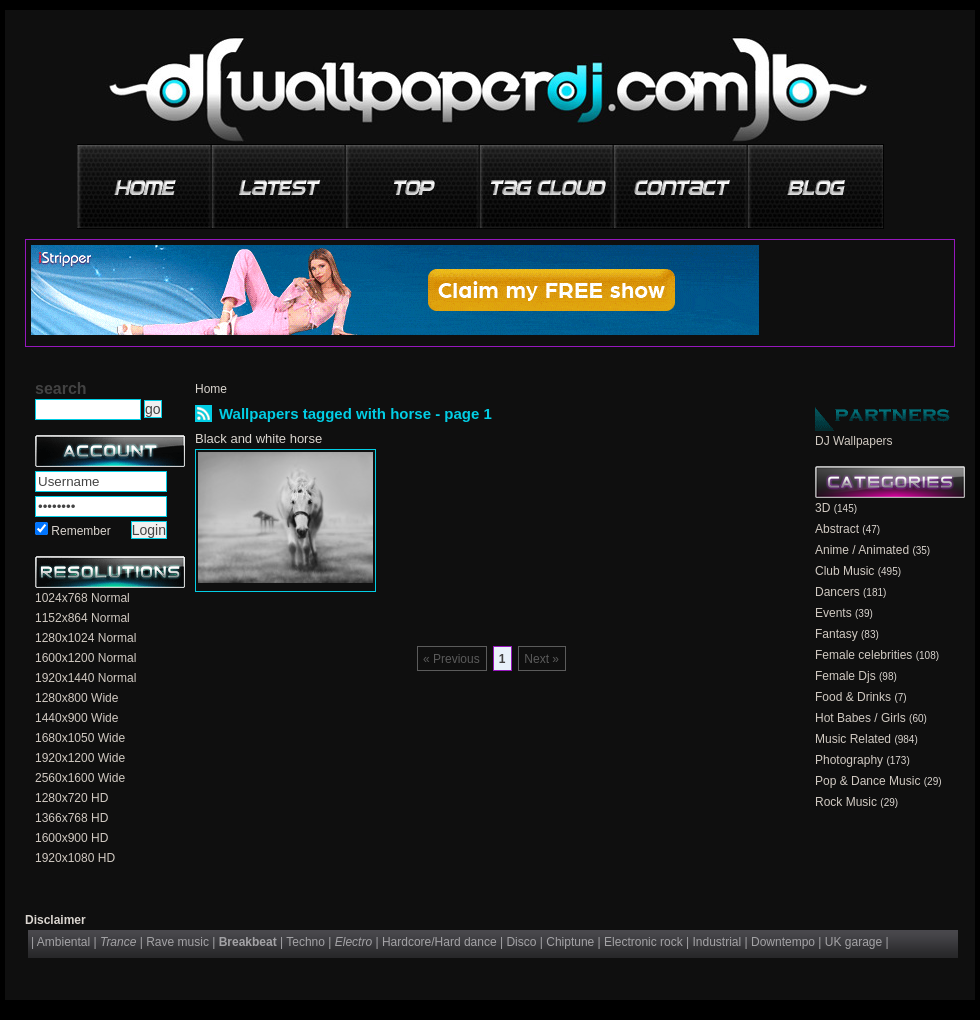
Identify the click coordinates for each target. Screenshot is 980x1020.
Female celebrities (863, 655)
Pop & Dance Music (867, 781)
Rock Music (846, 802)
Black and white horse (258, 438)
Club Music (844, 571)
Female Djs (845, 676)
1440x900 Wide (76, 718)
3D (822, 508)
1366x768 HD (71, 818)
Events (833, 613)
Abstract (837, 529)
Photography (849, 760)
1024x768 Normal (82, 598)
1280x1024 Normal (85, 638)
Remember (80, 531)
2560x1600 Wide (80, 778)
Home (211, 389)
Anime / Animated (862, 550)
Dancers (837, 592)
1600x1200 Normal (85, 658)
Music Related (853, 739)
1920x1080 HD (75, 858)
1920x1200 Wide (80, 758)
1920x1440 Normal (85, 678)
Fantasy (836, 634)
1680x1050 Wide (80, 738)
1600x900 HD (71, 838)
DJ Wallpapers (854, 441)
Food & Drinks (853, 697)
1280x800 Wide (76, 698)
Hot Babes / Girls (860, 718)
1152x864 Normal (82, 618)
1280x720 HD (71, 798)
